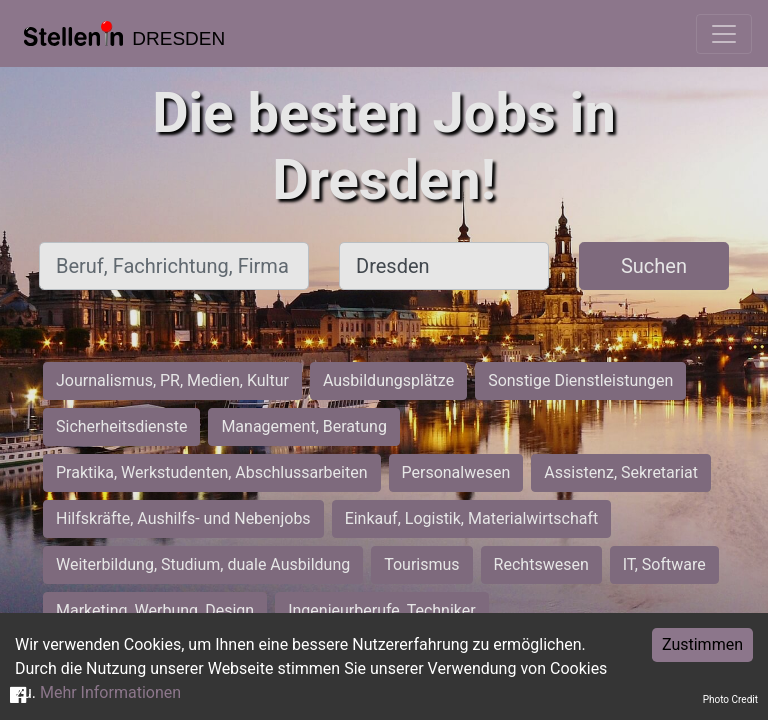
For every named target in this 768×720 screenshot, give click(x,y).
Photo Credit (730, 699)
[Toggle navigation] (724, 34)
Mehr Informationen (110, 692)
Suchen (654, 266)
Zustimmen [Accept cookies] (702, 644)
